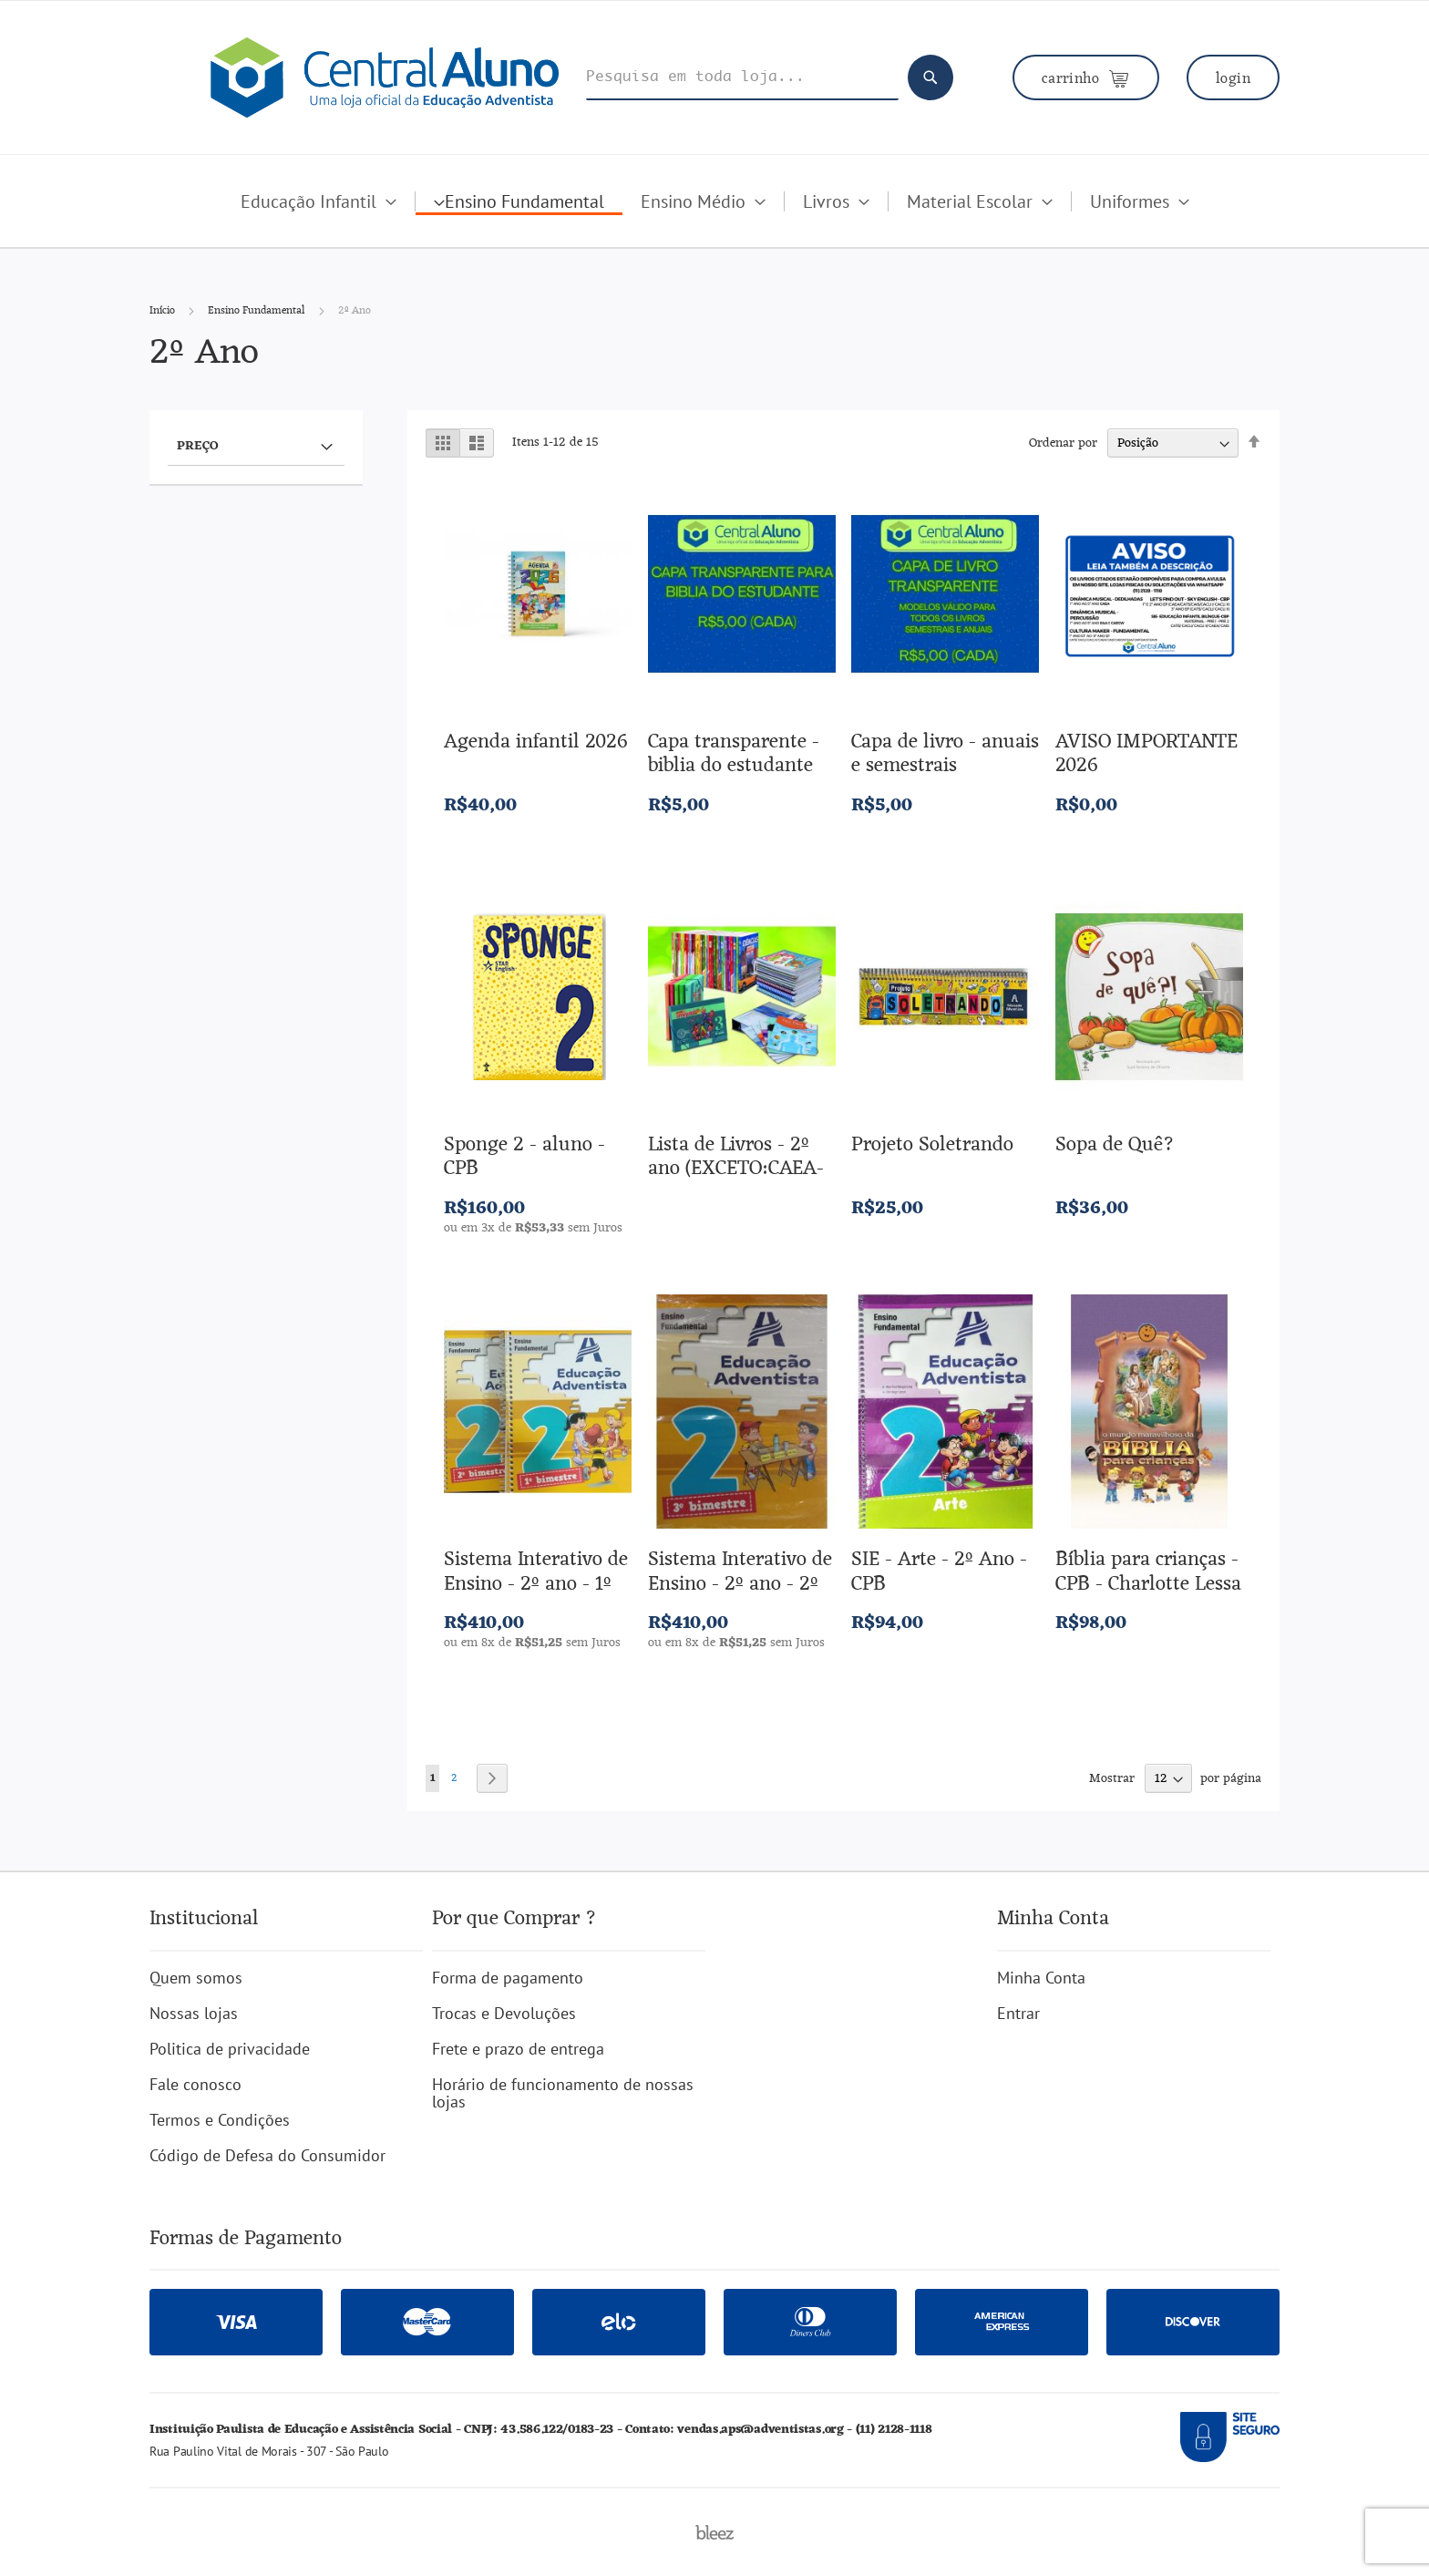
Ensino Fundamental (258, 311)
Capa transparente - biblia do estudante (733, 754)
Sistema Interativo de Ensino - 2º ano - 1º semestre (536, 1584)
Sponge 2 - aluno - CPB (524, 1157)
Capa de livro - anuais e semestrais (945, 754)
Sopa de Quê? (1115, 1145)
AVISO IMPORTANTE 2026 (1146, 754)
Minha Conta (1041, 1977)
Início (163, 311)
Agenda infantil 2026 (536, 742)
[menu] (714, 219)
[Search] (930, 77)
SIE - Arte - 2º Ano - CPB (939, 1572)
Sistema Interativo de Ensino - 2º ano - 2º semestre (740, 1584)
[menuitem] (319, 201)
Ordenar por (1063, 443)
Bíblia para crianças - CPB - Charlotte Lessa (1148, 1572)
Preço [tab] (197, 445)
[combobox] (742, 78)
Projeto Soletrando (932, 1145)
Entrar (1018, 2013)
